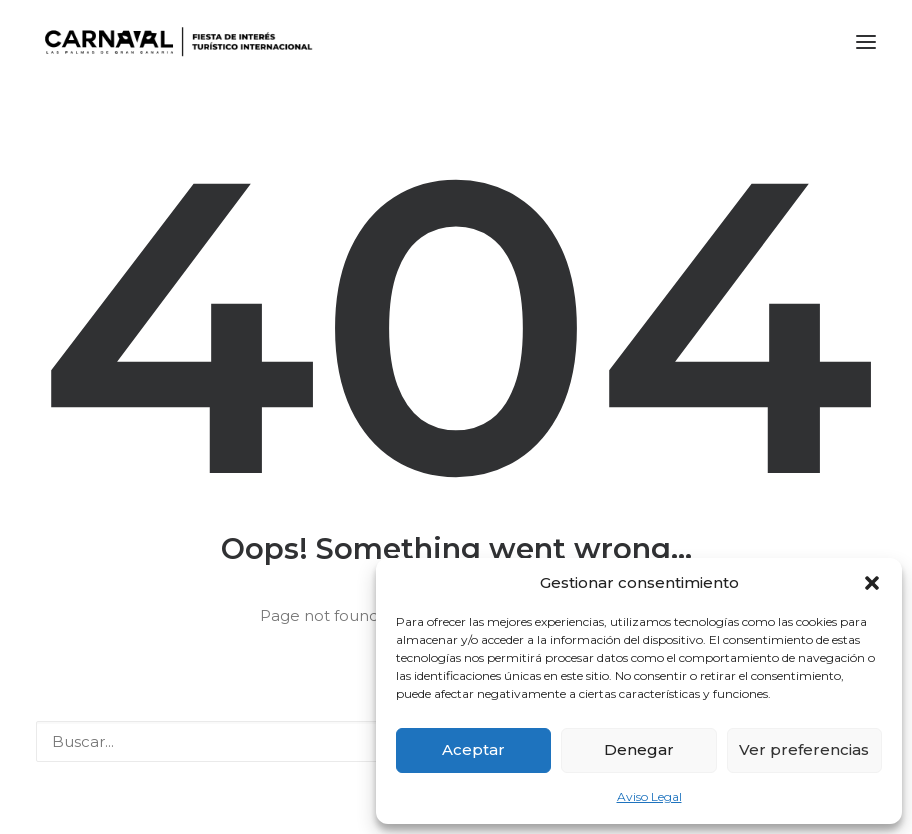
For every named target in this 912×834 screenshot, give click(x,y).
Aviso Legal (649, 796)
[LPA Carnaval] (174, 42)
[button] (872, 583)
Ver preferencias (804, 749)
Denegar (639, 749)
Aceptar (473, 749)
